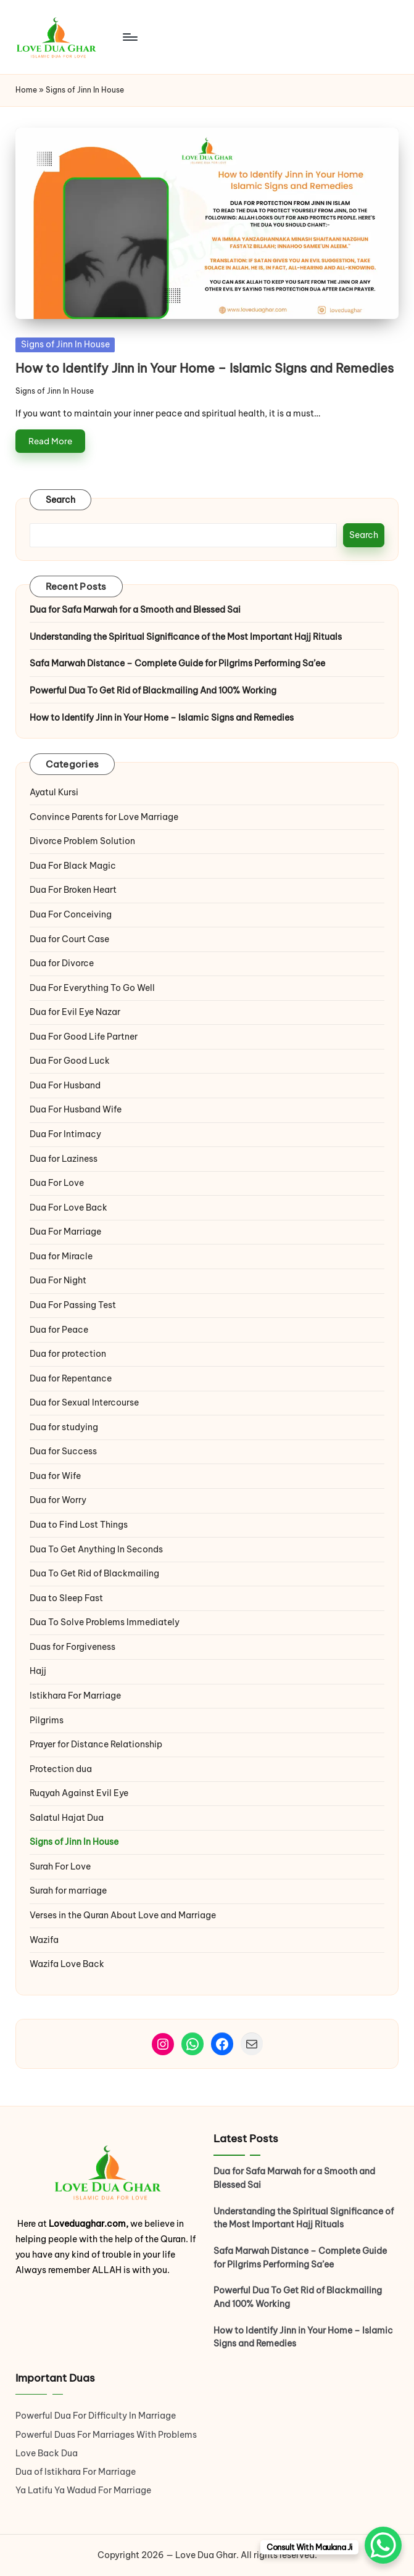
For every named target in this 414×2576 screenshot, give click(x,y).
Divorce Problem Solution (82, 841)
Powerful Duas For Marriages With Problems (106, 2434)
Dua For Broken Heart (73, 889)
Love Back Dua (46, 2453)
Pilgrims (47, 1720)
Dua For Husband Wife (76, 1109)
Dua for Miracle (61, 1256)
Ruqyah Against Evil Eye (79, 1793)
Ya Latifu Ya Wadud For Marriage (84, 2490)
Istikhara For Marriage (75, 1695)
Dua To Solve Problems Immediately (105, 1622)
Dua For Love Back (68, 1207)
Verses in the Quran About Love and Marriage (123, 1915)
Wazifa (45, 1939)
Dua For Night (58, 1280)
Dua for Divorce (62, 963)
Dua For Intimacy (65, 1134)
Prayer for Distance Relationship (96, 1744)
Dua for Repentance (71, 1378)
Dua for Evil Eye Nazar (75, 1011)
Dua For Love (57, 1182)
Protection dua (61, 1769)
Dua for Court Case (69, 939)
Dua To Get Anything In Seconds (97, 1549)
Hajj (38, 1670)
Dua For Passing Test (73, 1305)
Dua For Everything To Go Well (92, 987)
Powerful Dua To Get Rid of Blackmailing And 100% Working (153, 690)
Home (26, 89)
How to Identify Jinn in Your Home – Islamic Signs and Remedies (204, 368)
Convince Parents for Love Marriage (104, 816)
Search (61, 499)
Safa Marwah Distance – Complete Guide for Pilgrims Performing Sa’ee (177, 663)
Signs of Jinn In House (65, 344)
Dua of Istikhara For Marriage (75, 2471)
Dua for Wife (55, 1475)
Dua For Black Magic (73, 865)
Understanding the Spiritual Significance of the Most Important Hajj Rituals (186, 636)
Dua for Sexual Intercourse (84, 1402)
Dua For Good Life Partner (84, 1036)
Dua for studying (64, 1427)
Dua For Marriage (65, 1231)
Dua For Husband (65, 1085)
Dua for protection (68, 1353)
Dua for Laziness (63, 1158)
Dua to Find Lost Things (79, 1524)
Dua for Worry (58, 1499)
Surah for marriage (68, 1890)
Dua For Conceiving (71, 914)
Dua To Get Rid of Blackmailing (94, 1573)
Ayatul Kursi (54, 792)
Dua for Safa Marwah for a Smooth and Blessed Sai (135, 609)
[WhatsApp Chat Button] (383, 2545)
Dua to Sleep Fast (66, 1598)
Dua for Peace (59, 1329)
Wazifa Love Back (67, 1963)
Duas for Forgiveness (72, 1646)
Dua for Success (63, 1451)
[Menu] (129, 37)
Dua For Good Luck (70, 1060)
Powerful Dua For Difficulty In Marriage (95, 2415)
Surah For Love (60, 1866)
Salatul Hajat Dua (67, 1817)
